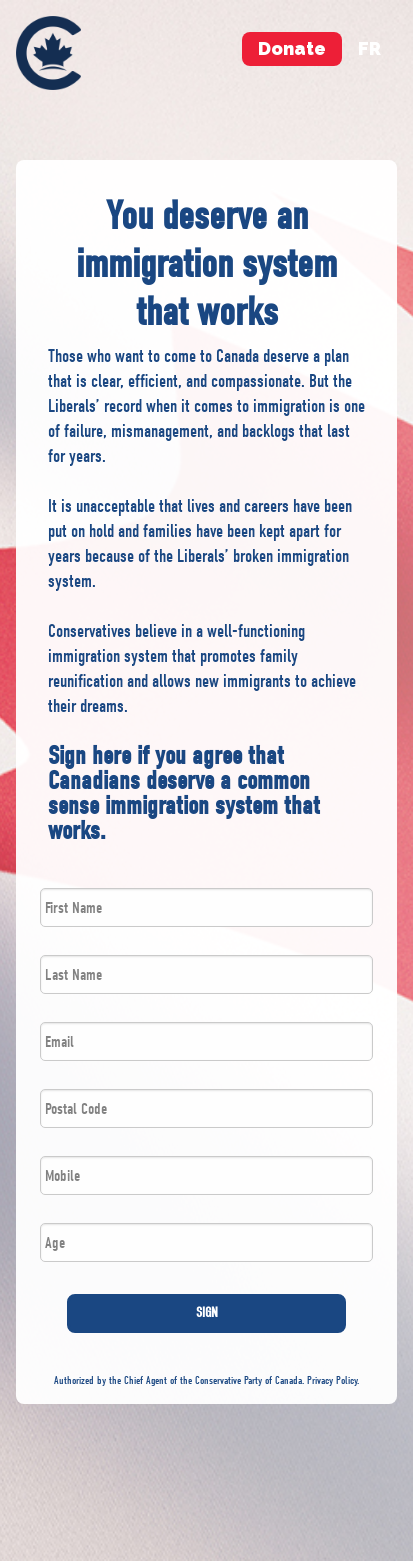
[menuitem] (48, 53)
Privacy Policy (332, 1380)
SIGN (207, 1312)
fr (369, 48)
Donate (292, 48)
